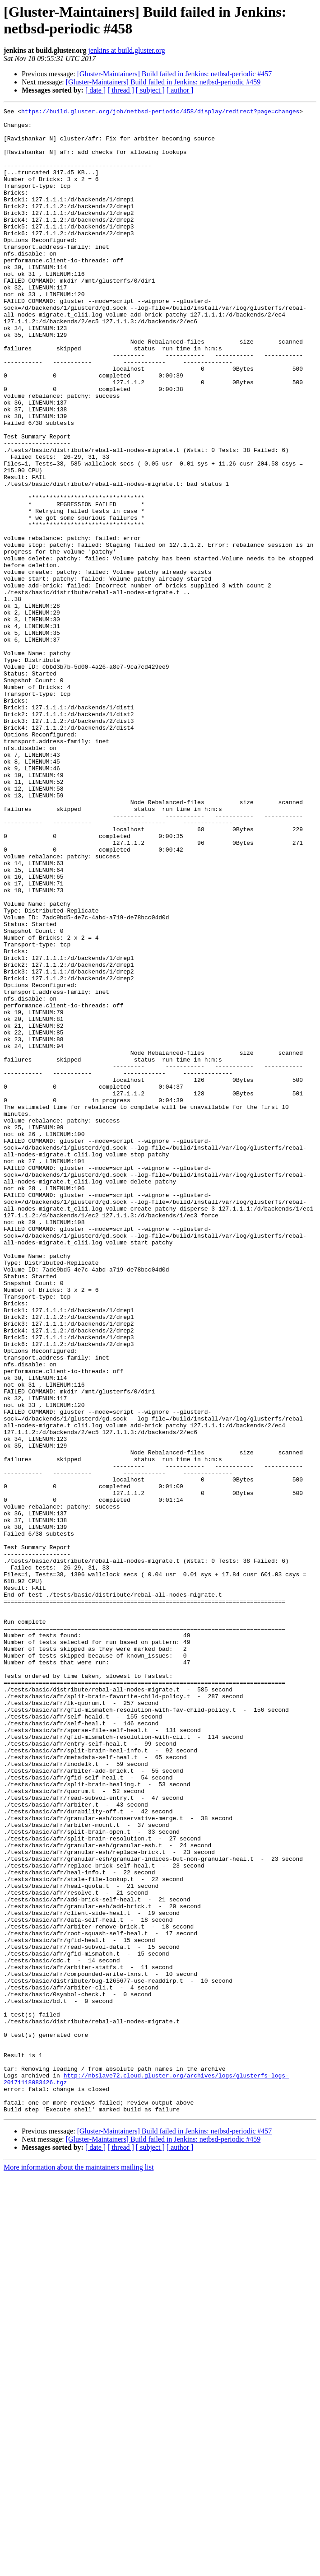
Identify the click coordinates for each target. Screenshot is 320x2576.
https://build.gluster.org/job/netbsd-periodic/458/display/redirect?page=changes (160, 112)
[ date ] (95, 90)
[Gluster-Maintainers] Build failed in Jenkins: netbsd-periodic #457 (174, 74)
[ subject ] (150, 90)
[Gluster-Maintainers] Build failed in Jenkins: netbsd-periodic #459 (163, 82)
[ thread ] (120, 90)
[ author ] (180, 90)
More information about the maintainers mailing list (78, 2568)
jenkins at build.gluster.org (126, 50)
